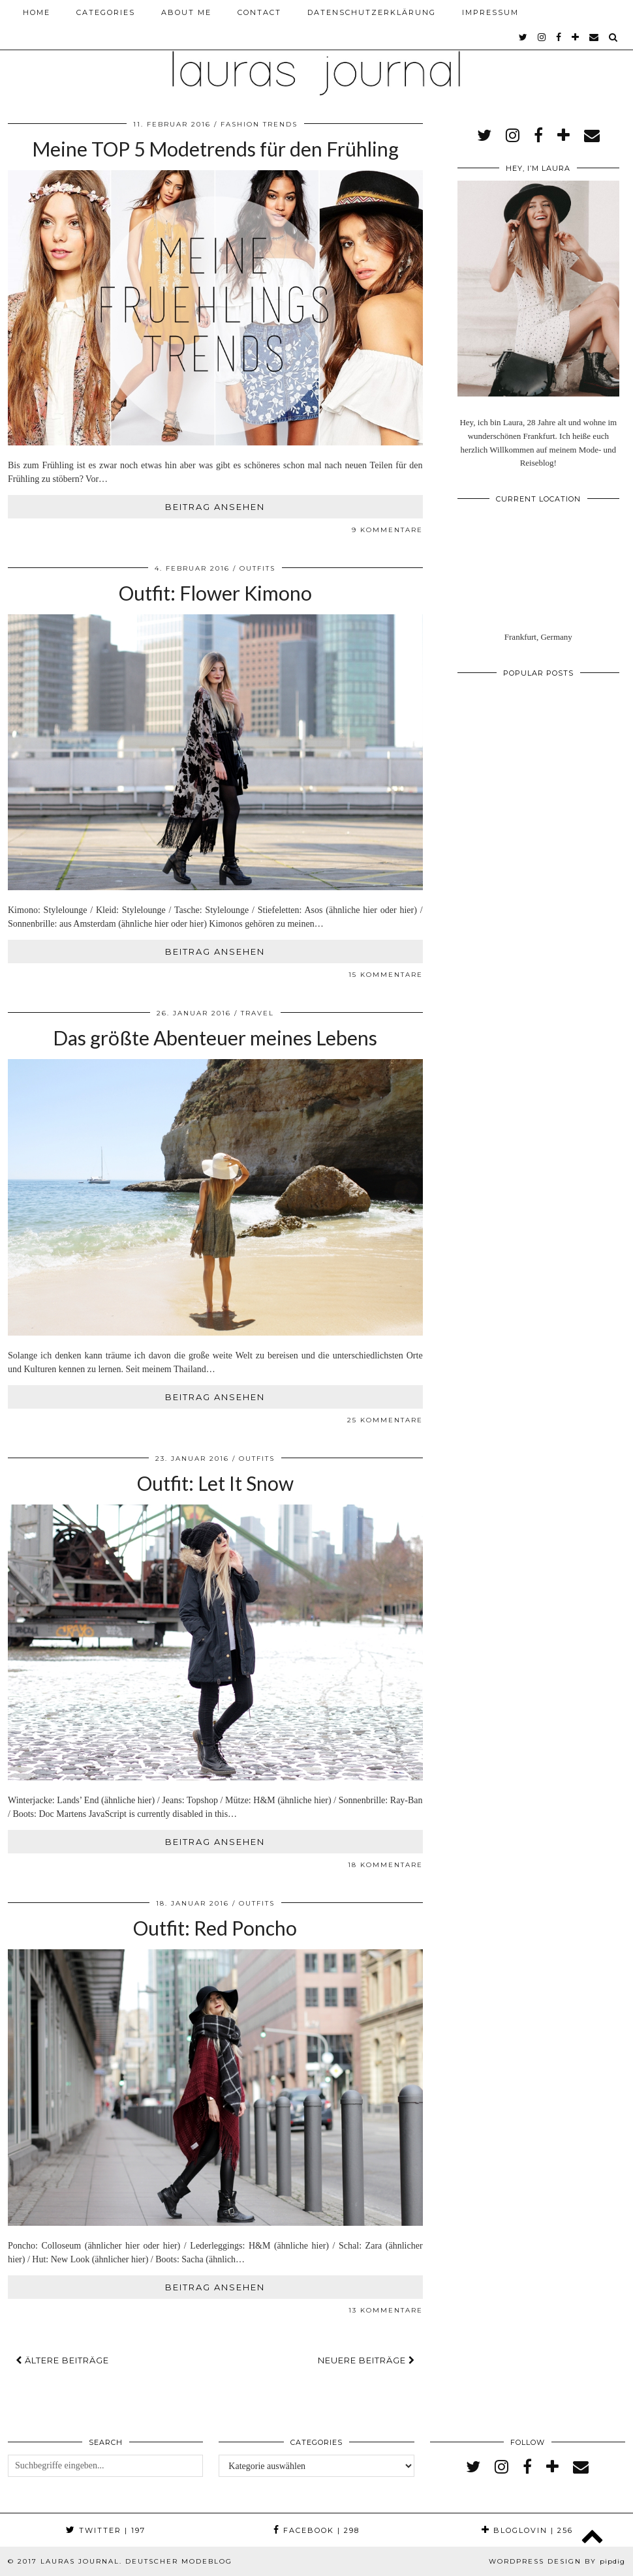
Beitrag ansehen (215, 507)
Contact (259, 12)
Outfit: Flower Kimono (215, 593)
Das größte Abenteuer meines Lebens (215, 1037)
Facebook (316, 2530)
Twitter (106, 2530)
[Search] (614, 37)
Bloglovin (527, 2530)
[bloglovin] (576, 37)
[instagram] (542, 37)
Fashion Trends (259, 124)
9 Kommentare (387, 530)
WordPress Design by (557, 2561)
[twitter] (524, 37)
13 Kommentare (385, 2310)
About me (186, 12)
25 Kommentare (385, 1420)
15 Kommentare (385, 974)
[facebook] (559, 37)
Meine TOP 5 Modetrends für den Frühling (215, 148)
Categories (105, 12)
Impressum (490, 12)
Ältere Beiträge (62, 2360)
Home (36, 12)
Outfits (257, 568)
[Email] (594, 37)
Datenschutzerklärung (371, 12)
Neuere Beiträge (366, 2360)
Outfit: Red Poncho (215, 1927)
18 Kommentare (385, 1865)
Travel (257, 1013)
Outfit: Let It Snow (215, 1483)
